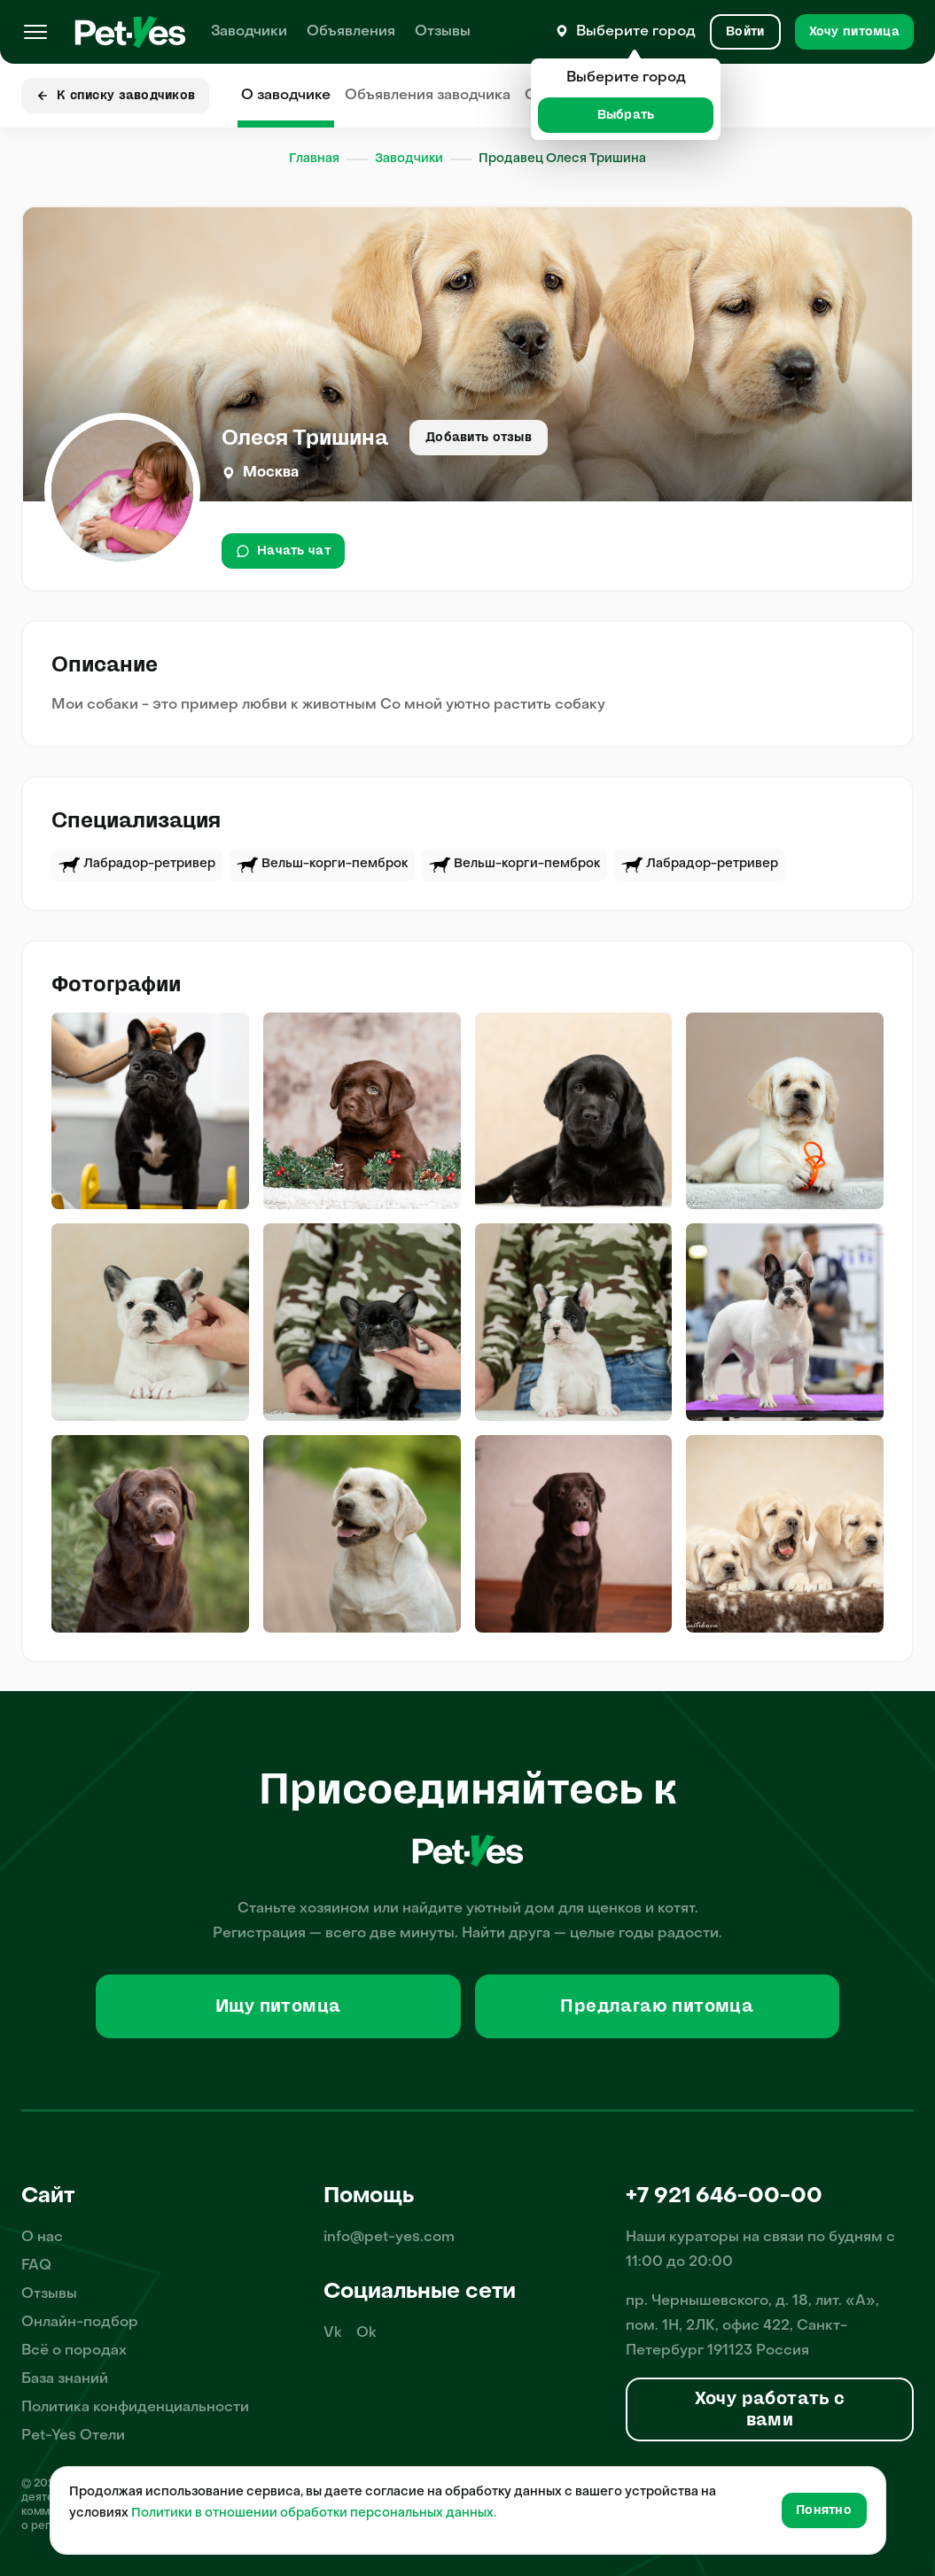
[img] (150, 1111)
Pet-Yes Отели (73, 2436)
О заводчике (286, 96)
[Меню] (35, 32)
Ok (366, 2333)
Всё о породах (74, 2351)
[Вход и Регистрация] (745, 32)
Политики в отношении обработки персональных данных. (313, 2513)
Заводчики (249, 32)
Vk (332, 2333)
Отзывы (443, 32)
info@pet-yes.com (389, 2238)
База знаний (64, 2379)
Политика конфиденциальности (135, 2408)
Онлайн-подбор (79, 2323)
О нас (42, 2238)
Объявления (351, 32)
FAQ (36, 2266)
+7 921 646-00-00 (724, 2196)
